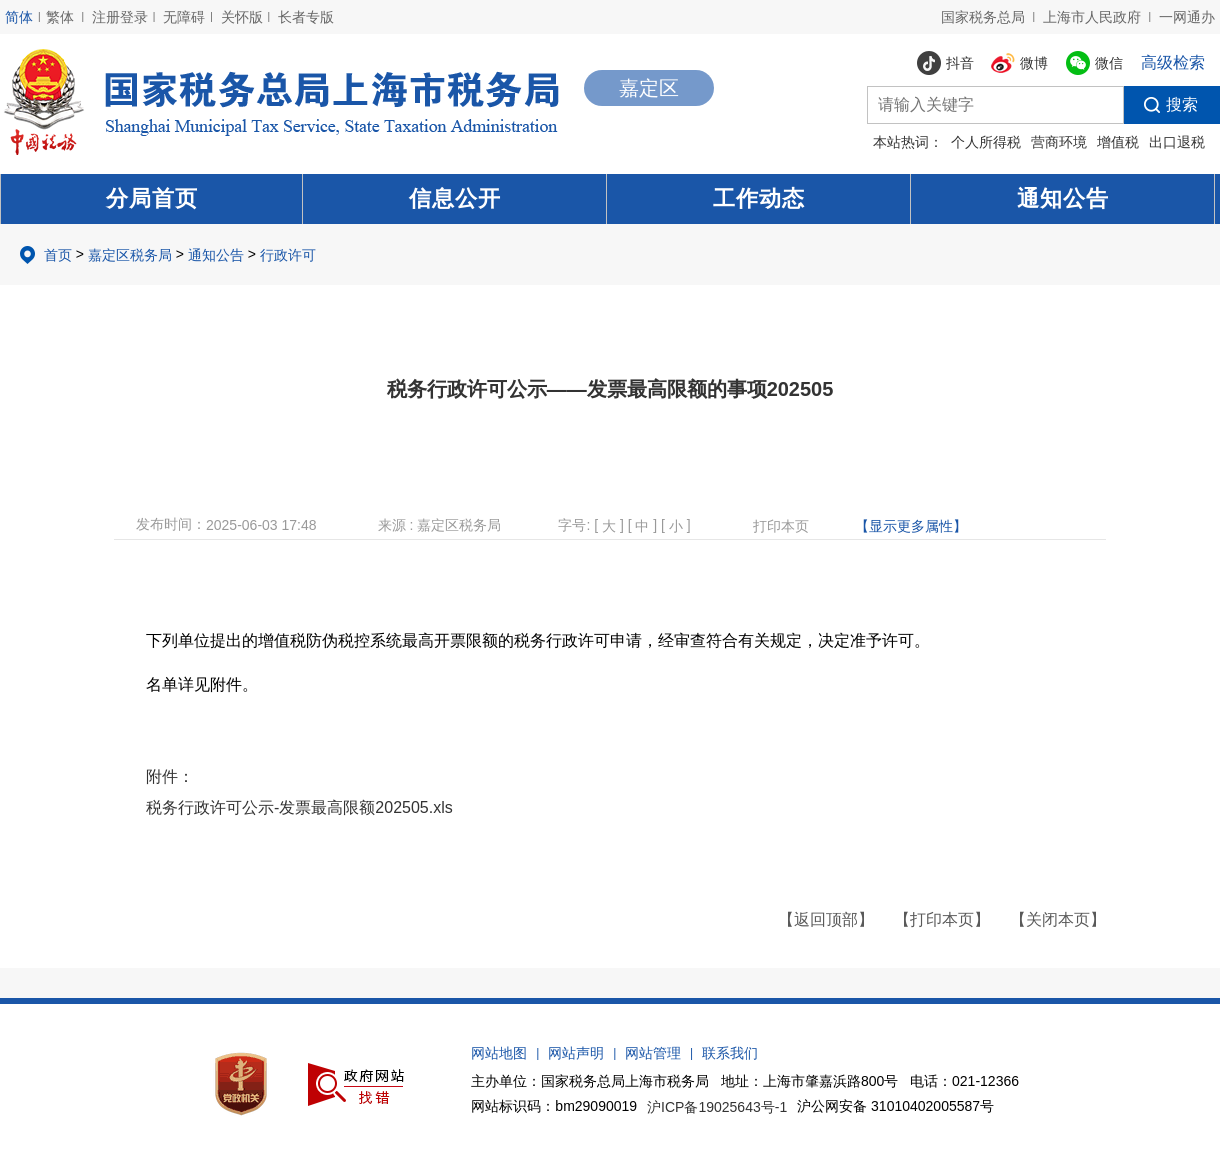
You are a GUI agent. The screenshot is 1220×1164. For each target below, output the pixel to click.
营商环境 (1059, 142)
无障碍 (184, 17)
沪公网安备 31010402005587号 (895, 1106)
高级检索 (1173, 62)
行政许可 (288, 255)
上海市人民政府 (1092, 17)
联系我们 (730, 1053)
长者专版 (306, 17)
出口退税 (1177, 142)
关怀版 (242, 17)
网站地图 (499, 1053)
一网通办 (1187, 17)
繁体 (60, 17)
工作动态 (759, 198)
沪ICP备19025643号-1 (717, 1107)
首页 (58, 255)
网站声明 (576, 1053)
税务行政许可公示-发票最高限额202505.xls (299, 807)
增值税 (1118, 142)
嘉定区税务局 (130, 255)
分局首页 (152, 198)
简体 (19, 17)
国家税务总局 (983, 17)
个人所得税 (986, 142)
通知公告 (1063, 198)
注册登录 (120, 17)
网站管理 (653, 1053)
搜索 (1161, 105)
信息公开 (455, 198)
